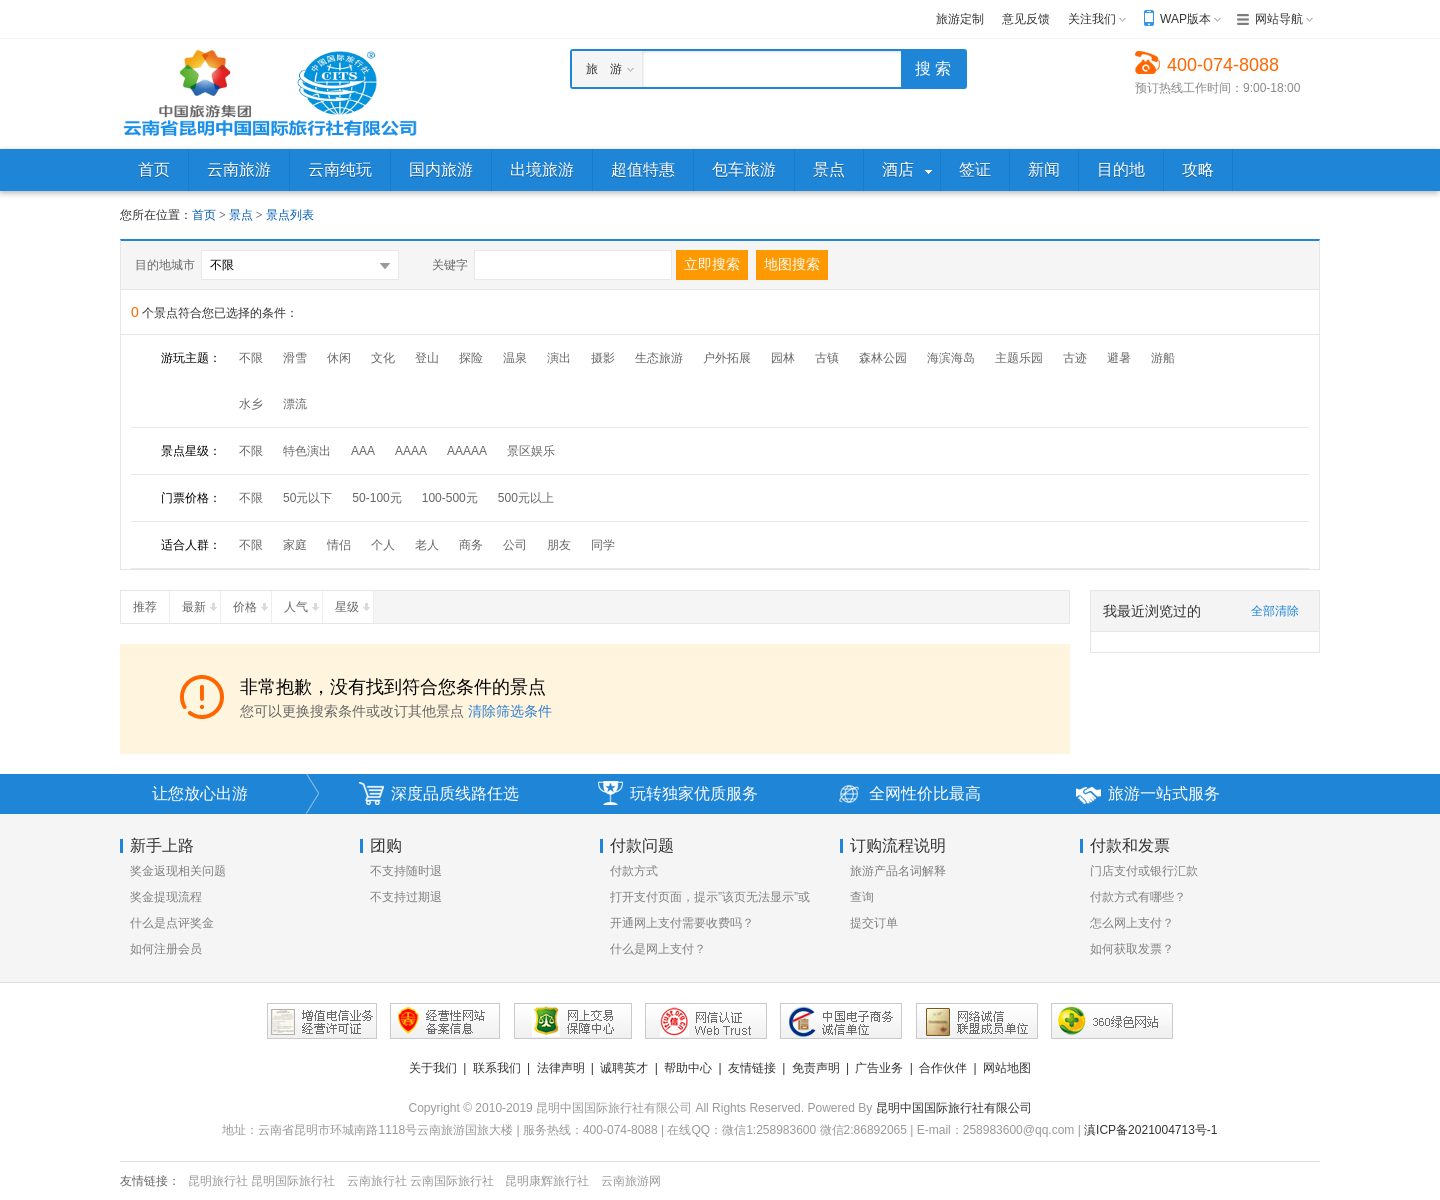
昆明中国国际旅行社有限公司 (954, 1108)
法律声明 (561, 1068)
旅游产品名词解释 (898, 871)
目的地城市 (165, 265)
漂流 (295, 404)
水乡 (251, 404)
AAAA (411, 451)
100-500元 (450, 498)
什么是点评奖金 (172, 923)
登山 (427, 358)
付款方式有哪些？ (1138, 897)
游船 (1163, 358)
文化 (383, 358)
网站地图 (1007, 1068)
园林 (783, 358)
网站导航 (1279, 19)
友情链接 (752, 1068)
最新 (201, 603)
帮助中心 (688, 1068)
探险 (471, 358)
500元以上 (526, 498)
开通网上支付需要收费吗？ (682, 923)
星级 (354, 603)
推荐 (151, 603)
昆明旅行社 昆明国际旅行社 (261, 1181)
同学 (603, 545)
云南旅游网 (631, 1181)
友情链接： (150, 1181)
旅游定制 (960, 19)
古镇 (827, 358)
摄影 (603, 358)
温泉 (515, 358)
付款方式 (634, 871)
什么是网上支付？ (658, 949)
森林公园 (883, 358)
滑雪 (295, 358)
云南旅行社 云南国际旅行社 (420, 1181)
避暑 (1119, 358)
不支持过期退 (406, 897)
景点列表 (290, 215)
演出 (559, 358)
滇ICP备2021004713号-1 (1150, 1130)
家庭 (295, 545)
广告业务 (879, 1068)
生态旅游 (659, 358)
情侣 (339, 545)
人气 (303, 603)
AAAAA (467, 451)
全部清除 (1275, 611)
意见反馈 (1026, 19)
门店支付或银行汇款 (1144, 871)
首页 (204, 215)
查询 (862, 897)
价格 (252, 603)
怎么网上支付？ (1132, 923)
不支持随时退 (406, 871)
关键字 (450, 265)
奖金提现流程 (166, 897)
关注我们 (1092, 19)
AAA (363, 451)
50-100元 (376, 498)
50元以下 (307, 498)
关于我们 (433, 1068)
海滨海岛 (951, 358)
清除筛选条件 (510, 711)
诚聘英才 (624, 1068)
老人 (427, 545)
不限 (251, 358)
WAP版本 (1185, 19)
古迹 (1075, 358)
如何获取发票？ (1132, 949)
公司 (515, 545)
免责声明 (816, 1068)
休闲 (339, 358)
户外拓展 (727, 358)
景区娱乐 (531, 451)
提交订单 (874, 923)
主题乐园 (1019, 358)
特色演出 (307, 451)
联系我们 (497, 1068)
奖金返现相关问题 (178, 871)
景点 (242, 215)
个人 (383, 545)
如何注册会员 (166, 949)
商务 (471, 545)
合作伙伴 (943, 1068)
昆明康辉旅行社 (547, 1181)
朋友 (559, 545)
